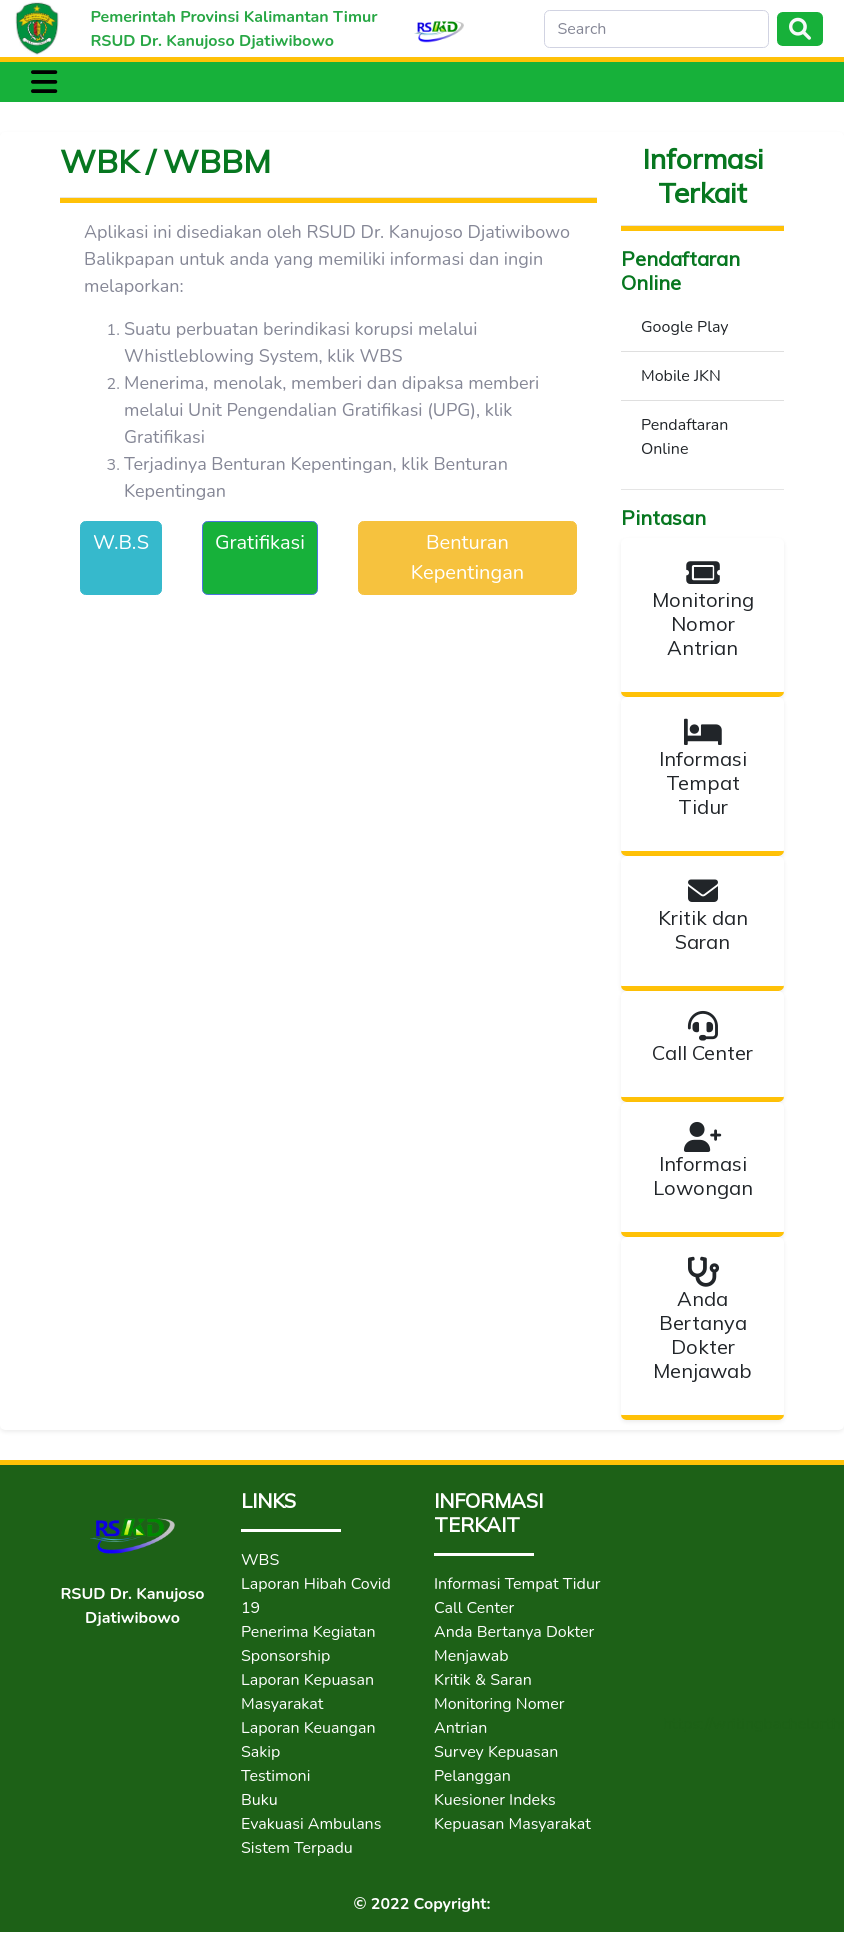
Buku (259, 1800)
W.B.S (121, 542)
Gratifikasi (260, 542)
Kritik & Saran (483, 1680)
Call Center (474, 1608)
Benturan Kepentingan (467, 557)
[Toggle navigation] (44, 82)
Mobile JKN (681, 376)
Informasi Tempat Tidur (517, 1584)
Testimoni (275, 1776)
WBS (260, 1560)
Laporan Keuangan (308, 1728)
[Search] (656, 29)
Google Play (685, 327)
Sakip (260, 1752)
